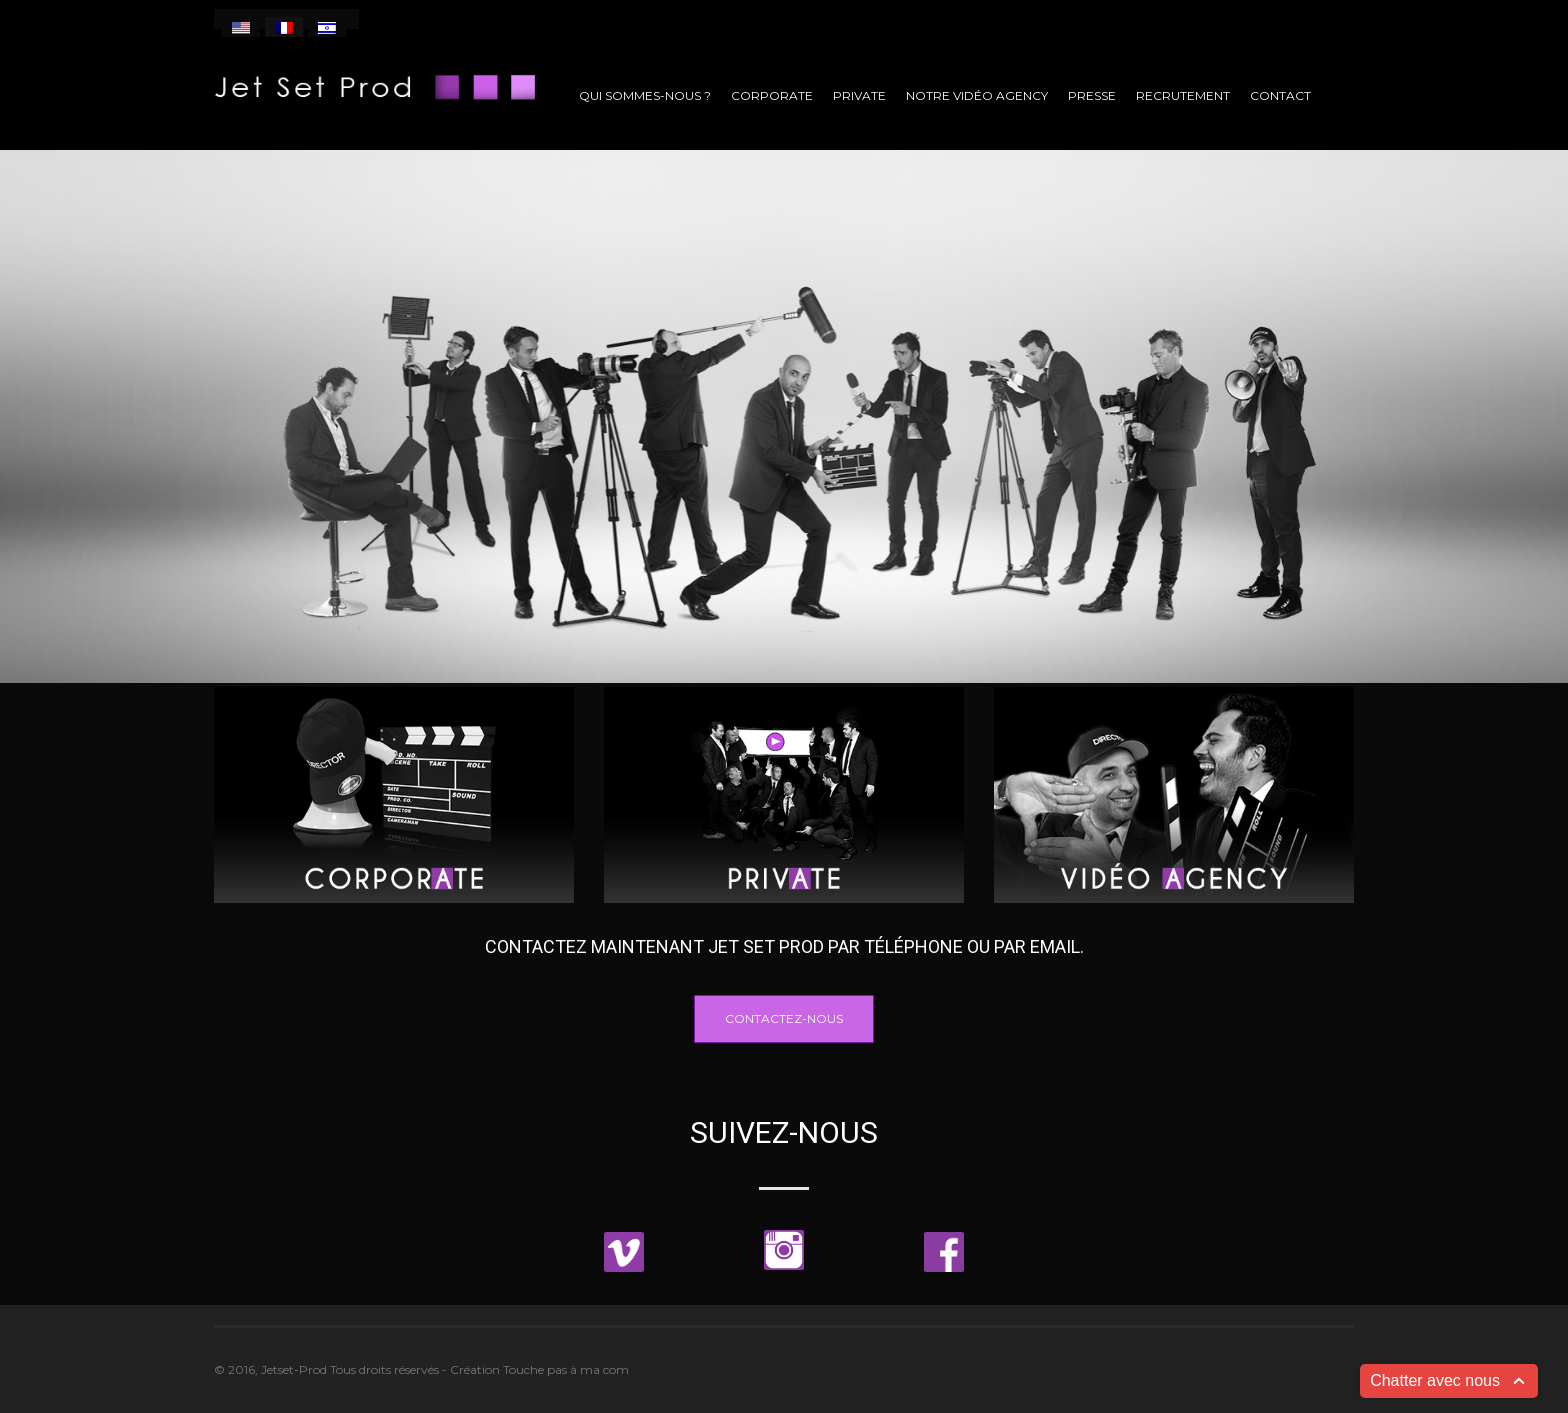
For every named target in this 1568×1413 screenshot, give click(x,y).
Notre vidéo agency (977, 95)
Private (859, 95)
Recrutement (1183, 95)
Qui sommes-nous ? (645, 95)
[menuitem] (241, 27)
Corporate (772, 95)
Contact (1280, 95)
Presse (1092, 95)
